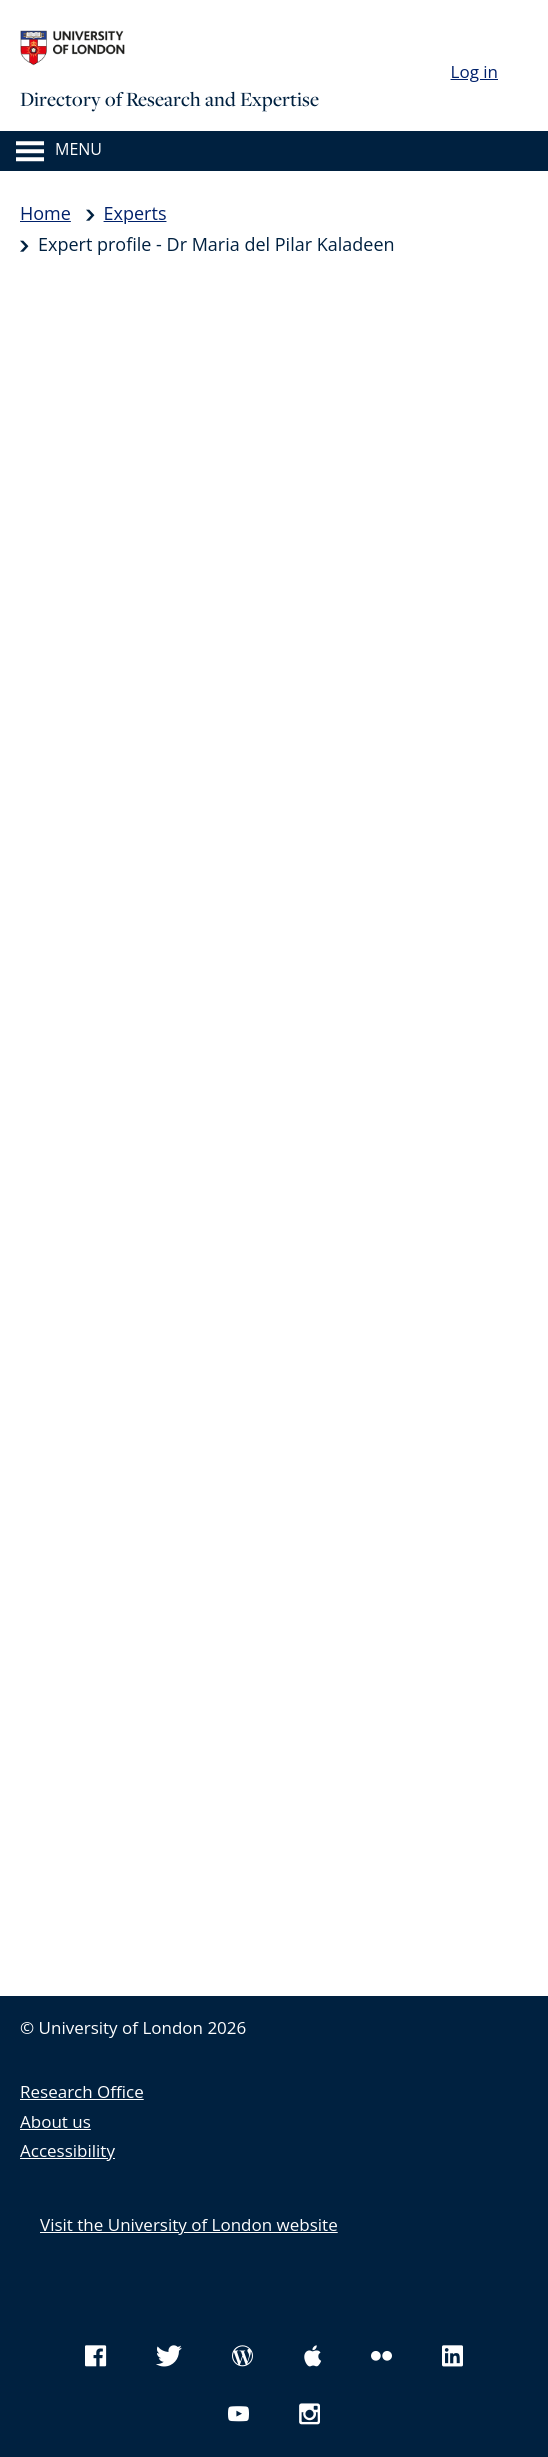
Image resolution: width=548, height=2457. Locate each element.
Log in (474, 71)
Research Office (82, 2091)
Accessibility (67, 2150)
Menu (78, 149)
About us (55, 2121)
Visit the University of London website (189, 2224)
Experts (135, 213)
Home (45, 213)
